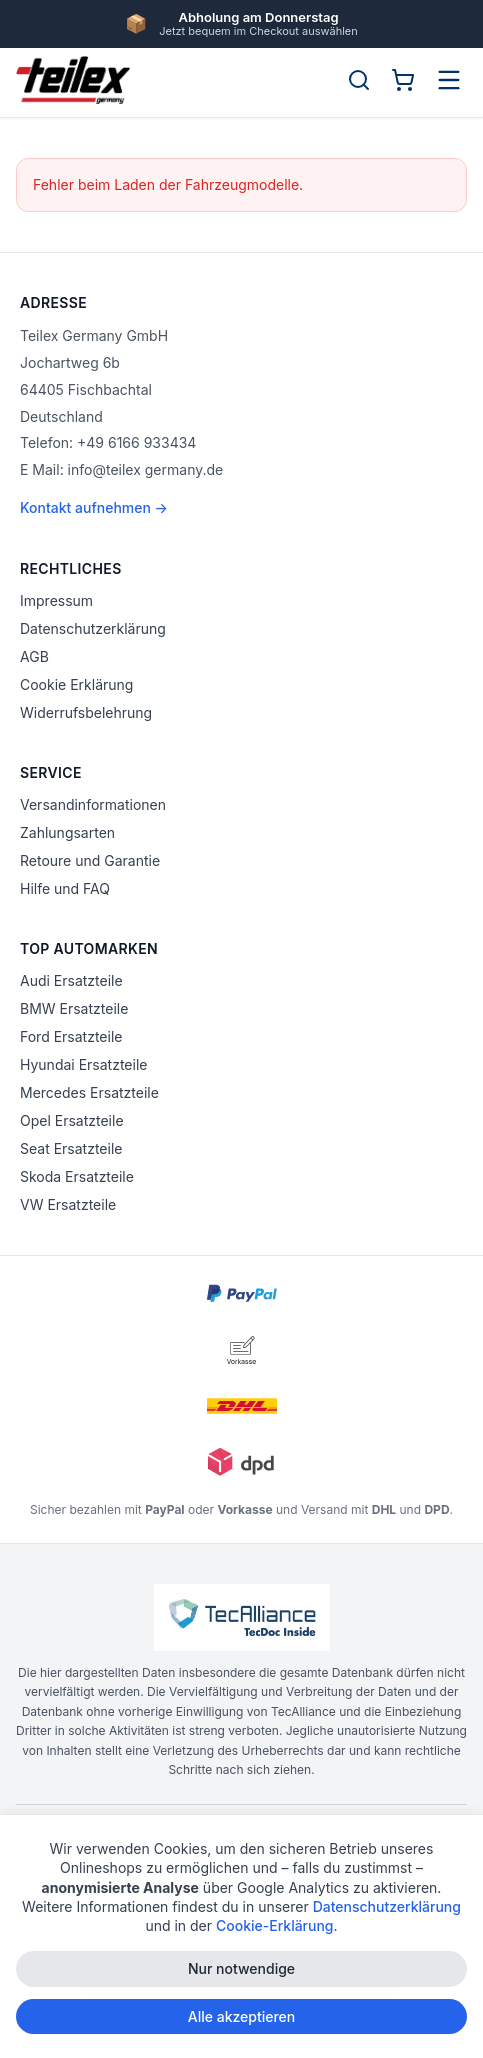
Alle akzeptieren (242, 2017)
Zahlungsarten (67, 832)
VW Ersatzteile (68, 1204)
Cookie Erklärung (76, 684)
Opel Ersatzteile (72, 1120)
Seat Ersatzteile (71, 1148)
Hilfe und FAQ (65, 888)
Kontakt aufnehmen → (94, 507)
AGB (34, 656)
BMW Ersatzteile (74, 1008)
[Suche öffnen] (359, 80)
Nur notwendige (241, 1970)
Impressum (56, 600)
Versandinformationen (93, 804)
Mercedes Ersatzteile (89, 1092)
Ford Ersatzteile (71, 1036)
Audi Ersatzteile (71, 980)
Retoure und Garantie (90, 860)
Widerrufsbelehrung (86, 712)
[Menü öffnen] (449, 80)
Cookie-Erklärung (275, 1927)
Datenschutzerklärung (93, 628)
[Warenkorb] (403, 80)
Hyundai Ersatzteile (83, 1064)
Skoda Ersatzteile (77, 1176)
